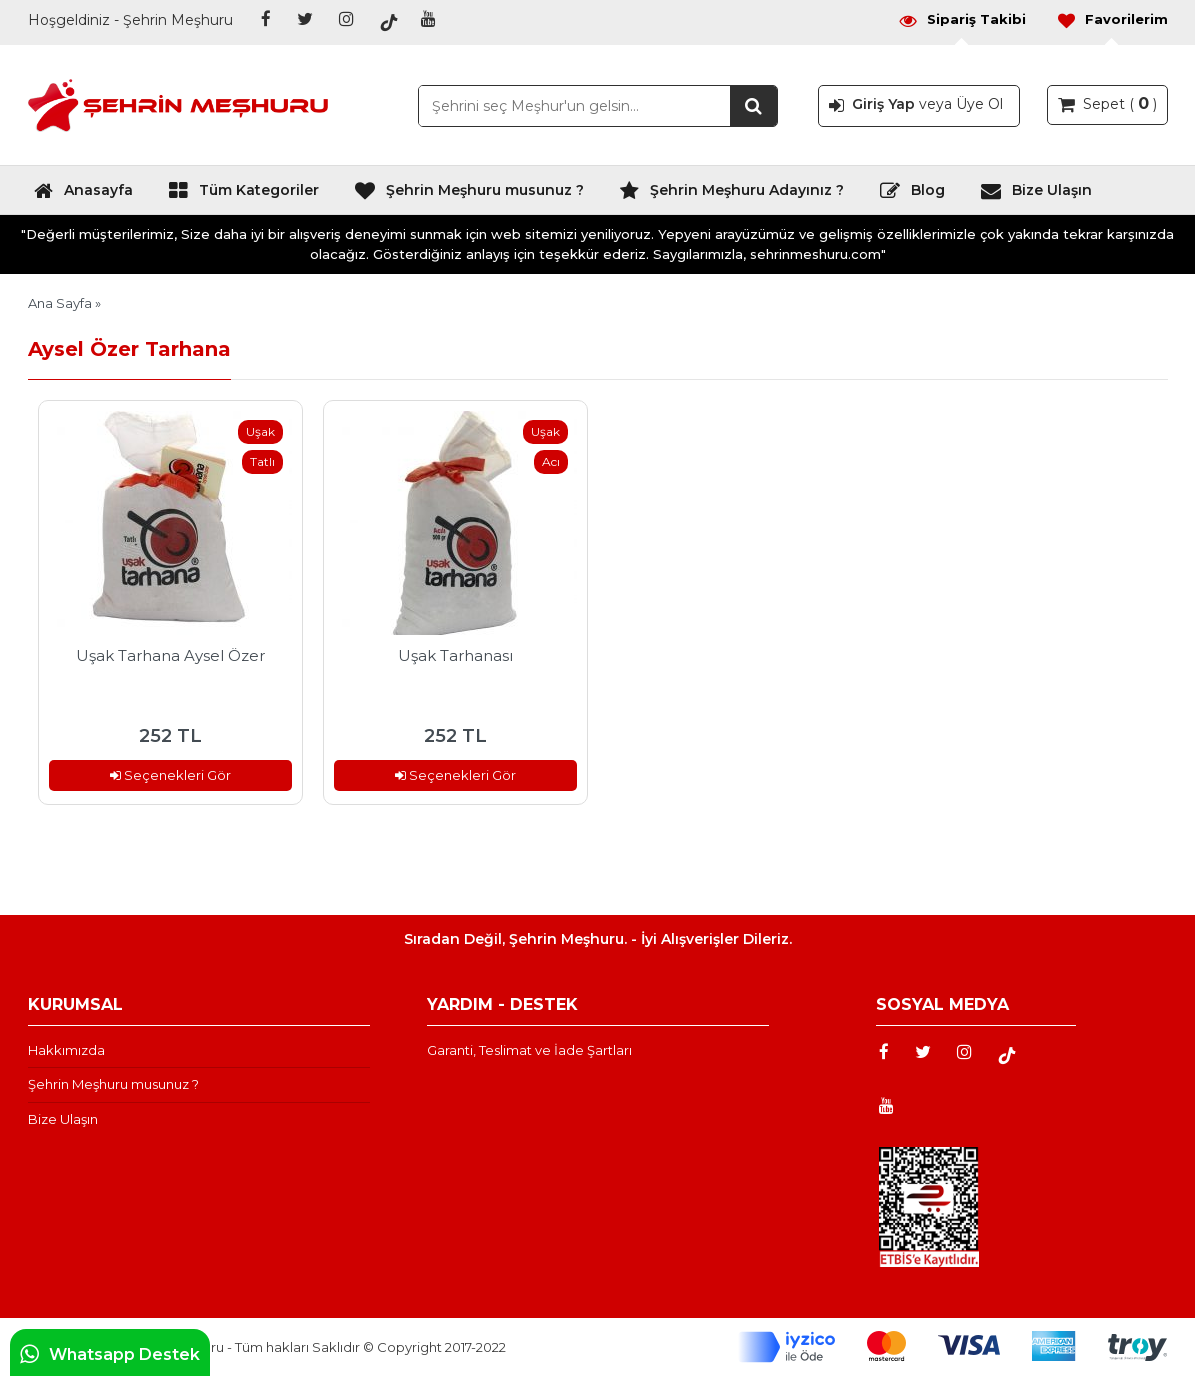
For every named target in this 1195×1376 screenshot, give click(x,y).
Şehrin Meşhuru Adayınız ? (731, 195)
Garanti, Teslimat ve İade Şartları (529, 1050)
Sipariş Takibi (962, 19)
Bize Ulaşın (1036, 195)
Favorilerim (1112, 19)
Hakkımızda (66, 1050)
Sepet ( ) (1107, 103)
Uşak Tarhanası (455, 655)
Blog (912, 195)
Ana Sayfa (60, 303)
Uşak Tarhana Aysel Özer (170, 655)
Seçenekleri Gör (170, 775)
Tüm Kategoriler (243, 195)
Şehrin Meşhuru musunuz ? (469, 195)
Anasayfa (83, 195)
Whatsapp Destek (110, 1354)
